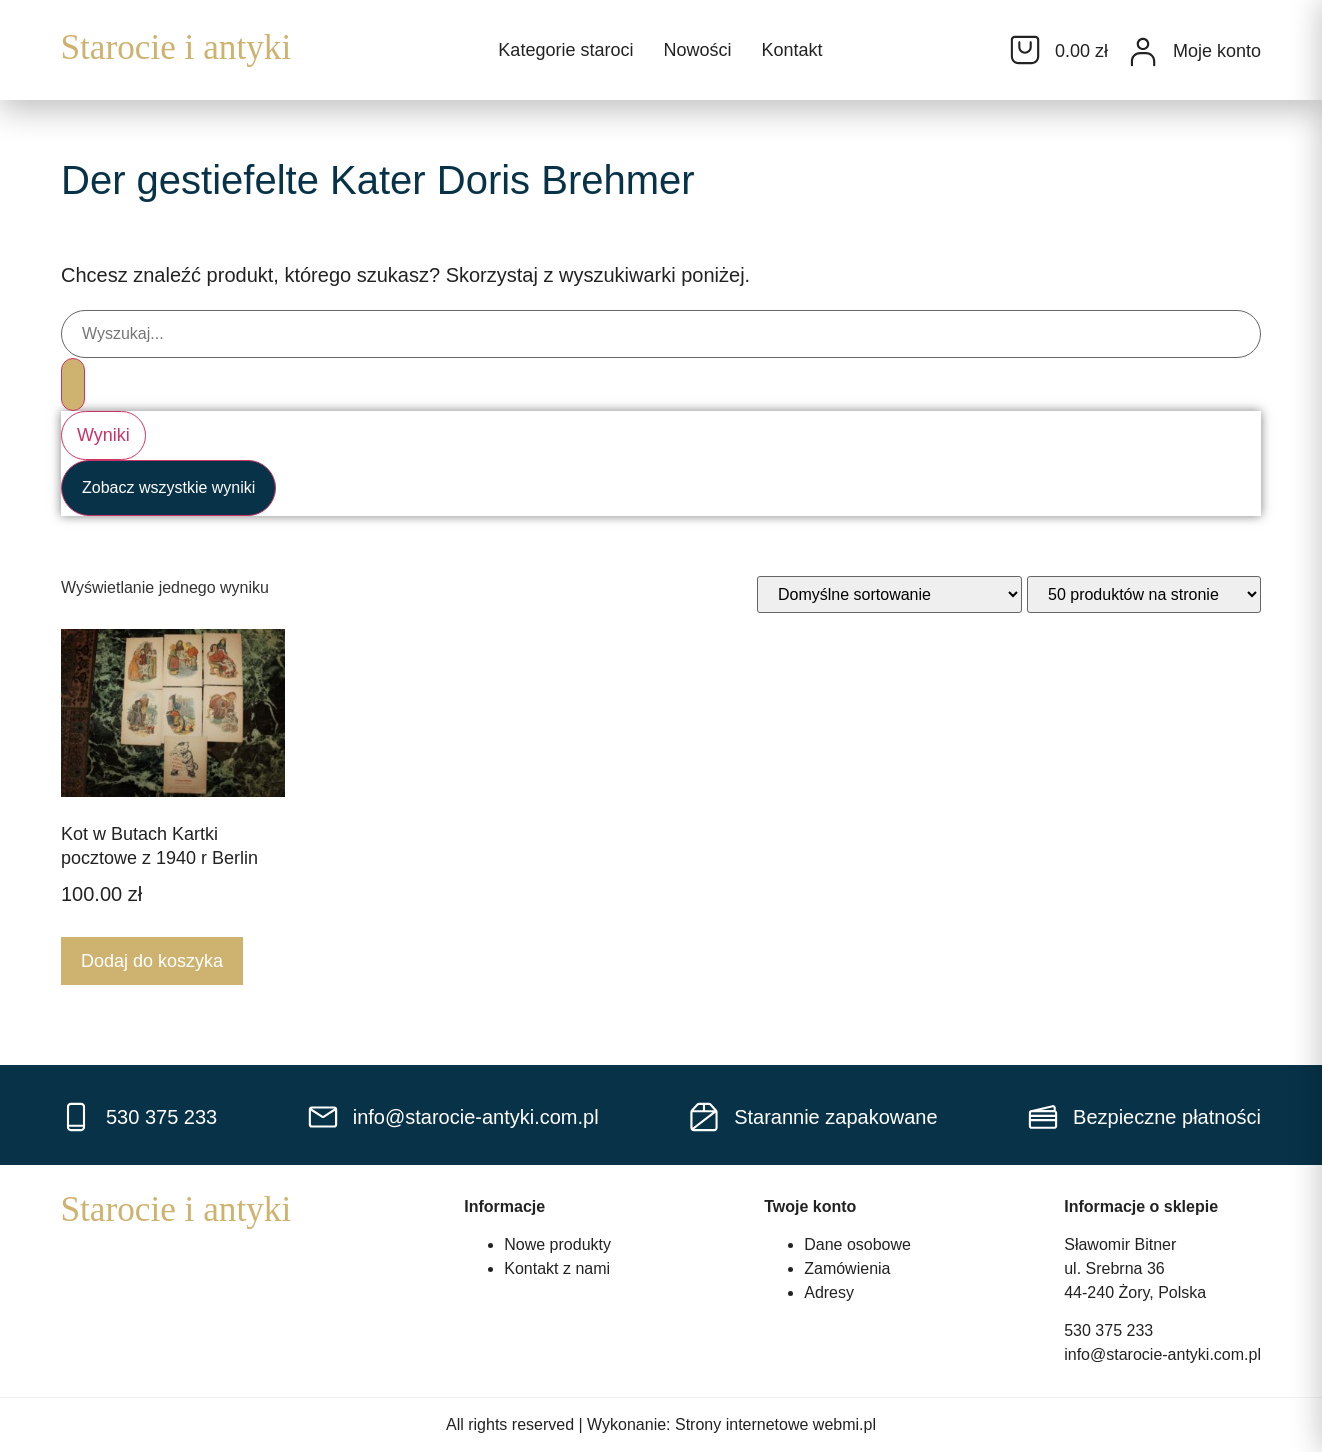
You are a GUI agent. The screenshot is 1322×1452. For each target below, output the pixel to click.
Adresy (829, 1292)
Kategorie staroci (565, 50)
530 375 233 (1108, 1330)
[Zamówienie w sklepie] (889, 594)
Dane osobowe (857, 1244)
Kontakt (791, 50)
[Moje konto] (1143, 52)
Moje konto (1217, 51)
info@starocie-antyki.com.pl (1162, 1354)
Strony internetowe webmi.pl (775, 1424)
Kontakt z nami (557, 1268)
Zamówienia (847, 1268)
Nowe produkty (557, 1244)
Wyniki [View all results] (103, 435)
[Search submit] (73, 384)
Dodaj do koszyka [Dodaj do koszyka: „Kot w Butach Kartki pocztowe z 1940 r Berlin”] (152, 961)
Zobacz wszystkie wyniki (168, 487)
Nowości (697, 50)
